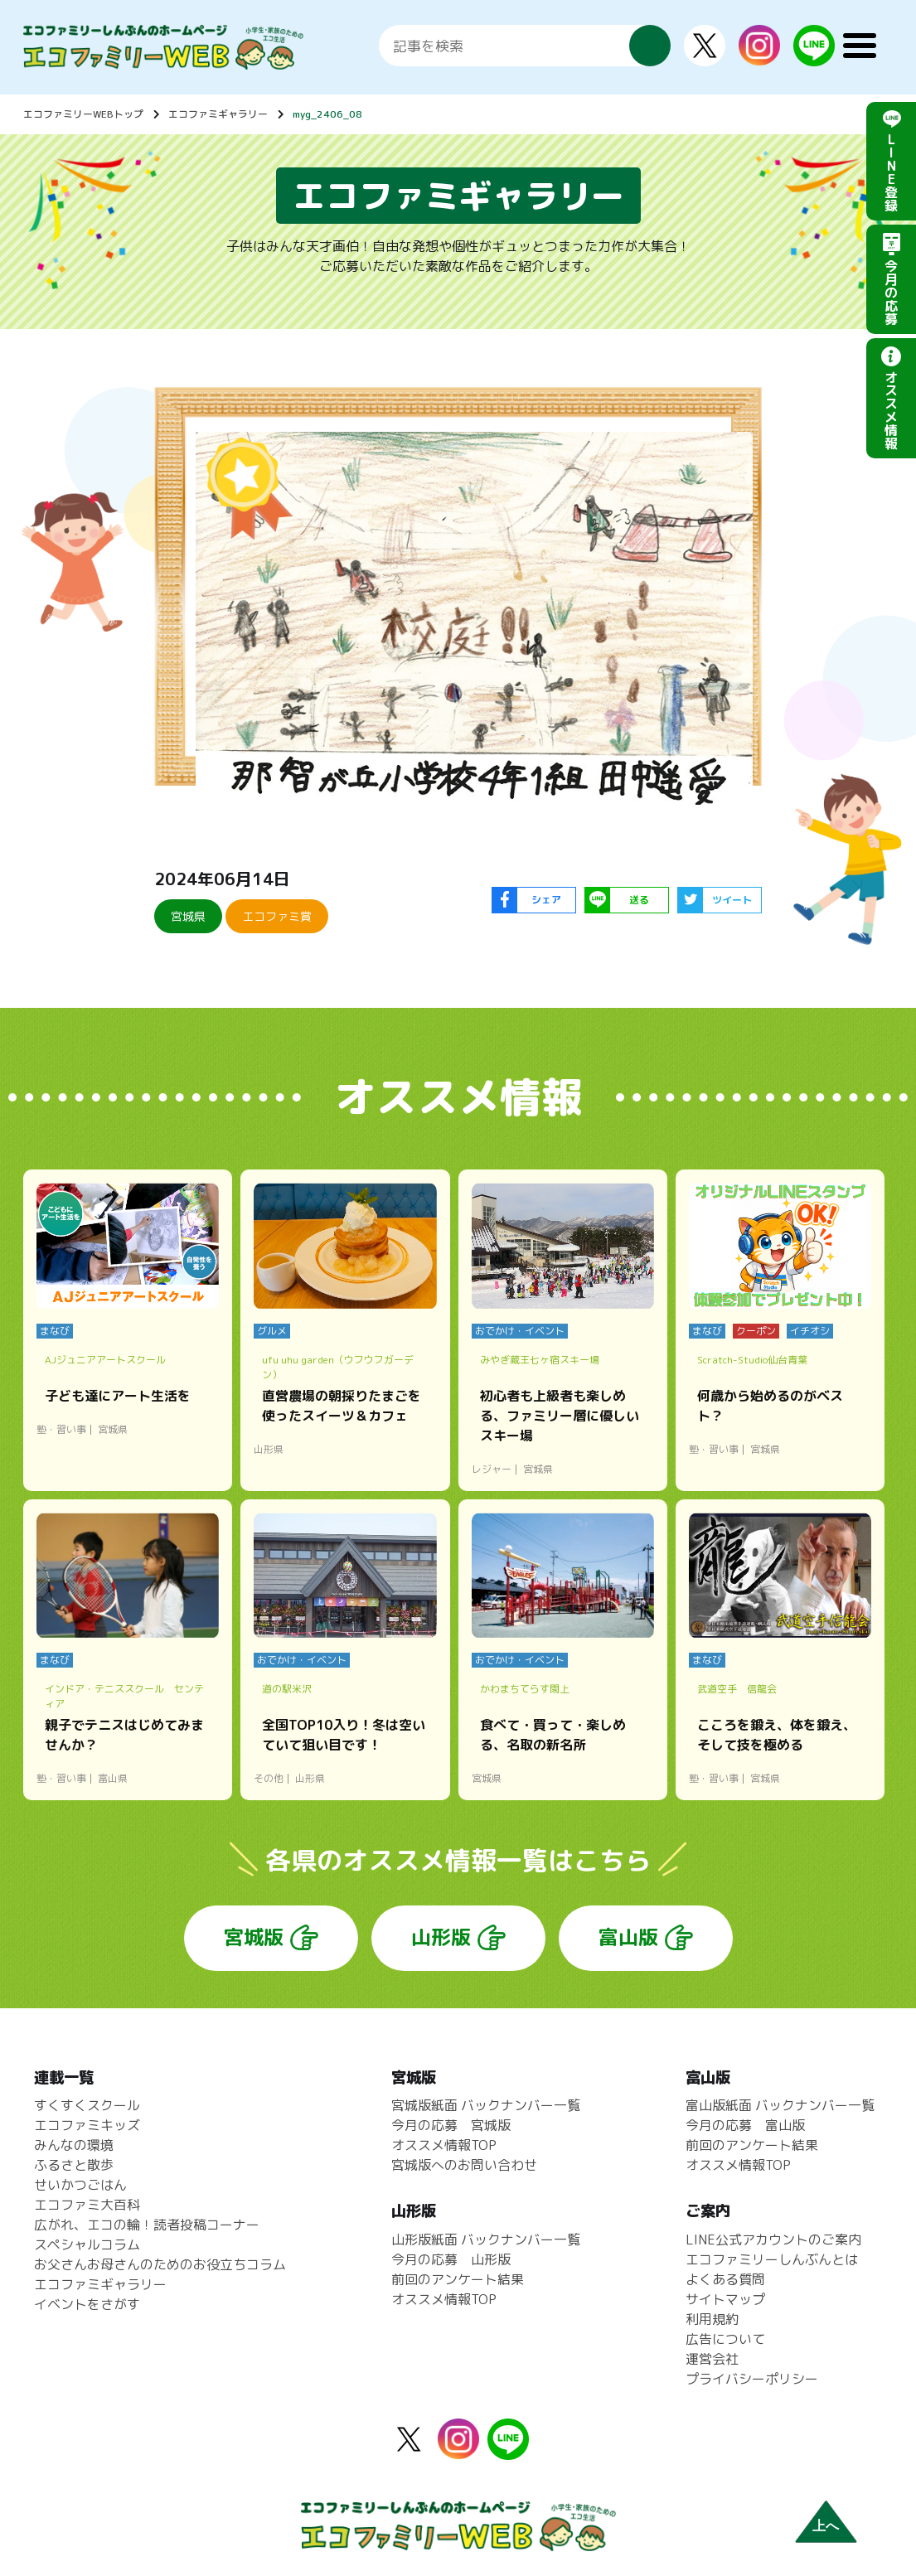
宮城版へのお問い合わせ (464, 2165)
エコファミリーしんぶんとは (772, 2259)
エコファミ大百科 (87, 2205)
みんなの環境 (74, 2145)
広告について (725, 2339)
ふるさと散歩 (74, 2165)
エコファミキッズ (87, 2125)
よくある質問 (725, 2279)
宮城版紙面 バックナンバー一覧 (485, 2105)
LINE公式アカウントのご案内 (773, 2239)
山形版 (441, 1937)
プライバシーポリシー (752, 2379)
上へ (825, 2526)
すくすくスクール (87, 2105)
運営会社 (712, 2359)
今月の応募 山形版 (451, 2259)
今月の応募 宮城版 (451, 2125)
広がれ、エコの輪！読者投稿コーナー (146, 2224)
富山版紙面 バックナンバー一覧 (780, 2105)
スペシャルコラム (87, 2244)
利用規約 (712, 2319)
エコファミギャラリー (218, 114)
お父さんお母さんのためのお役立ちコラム (160, 2264)
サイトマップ (725, 2299)
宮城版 (254, 1937)
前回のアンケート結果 (457, 2279)
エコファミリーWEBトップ (83, 114)
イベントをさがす (87, 2304)
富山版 (628, 1937)
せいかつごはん (80, 2185)
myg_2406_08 (327, 114)
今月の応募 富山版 (745, 2125)
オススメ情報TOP (444, 2145)
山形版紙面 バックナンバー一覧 (485, 2239)
